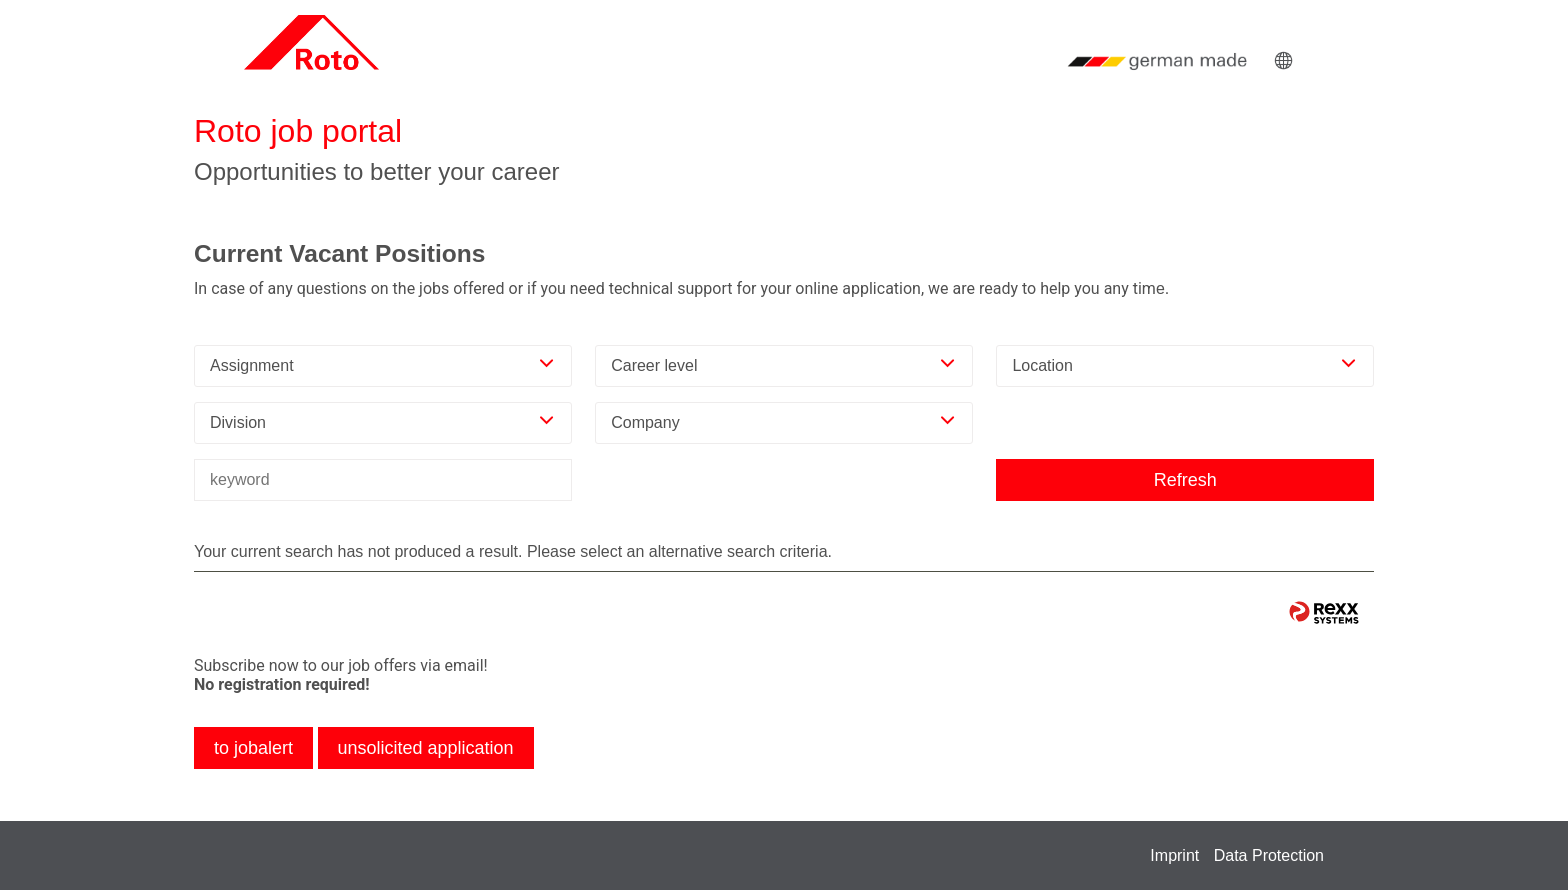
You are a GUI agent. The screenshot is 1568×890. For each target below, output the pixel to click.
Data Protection (1269, 855)
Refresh (1185, 480)
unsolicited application (426, 748)
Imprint (1174, 855)
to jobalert (253, 748)
